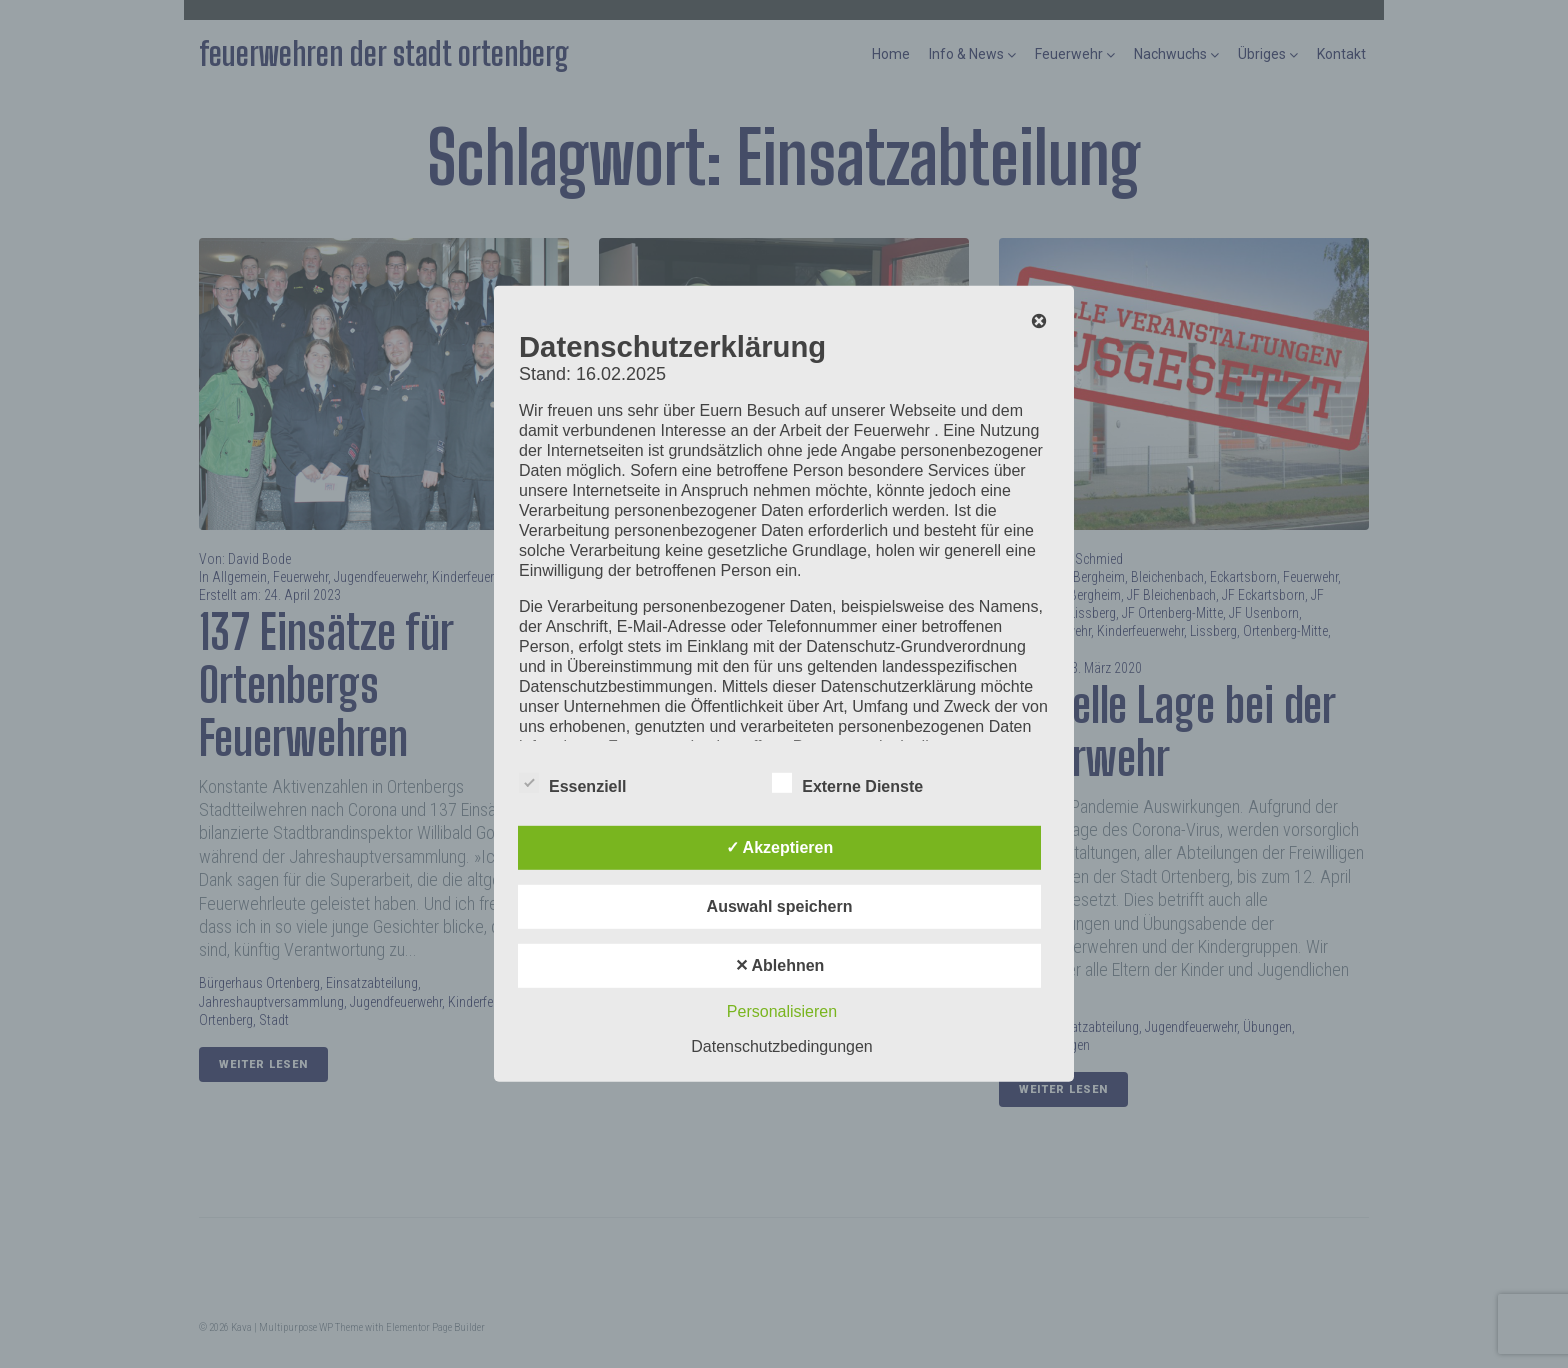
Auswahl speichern (780, 906)
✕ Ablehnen (780, 965)
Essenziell (572, 783)
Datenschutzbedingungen (781, 1046)
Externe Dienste (847, 783)
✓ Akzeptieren (780, 847)
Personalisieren (782, 1011)
